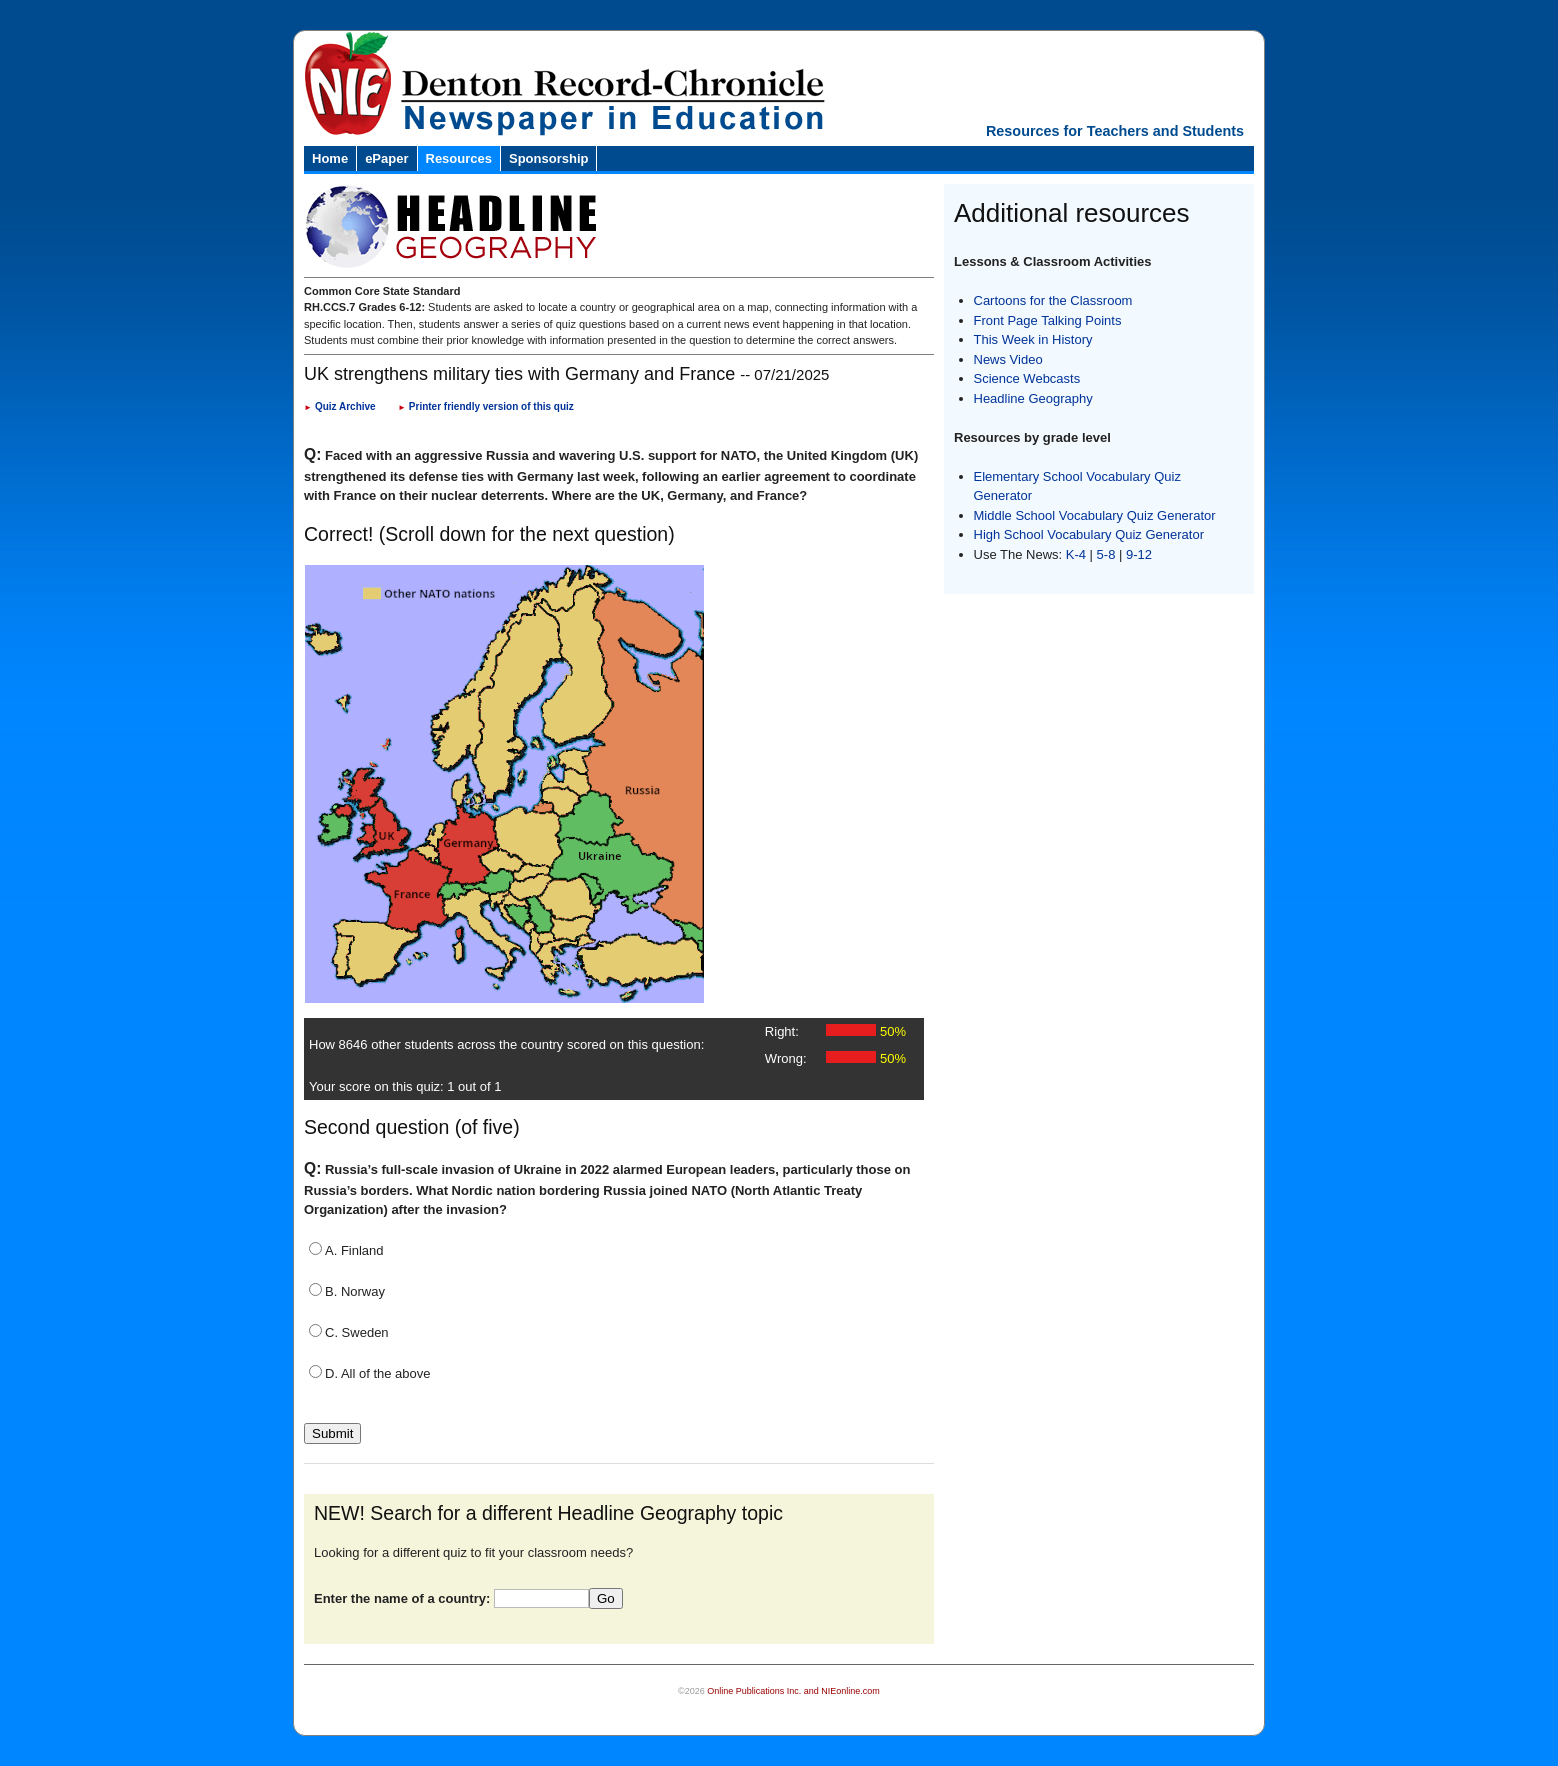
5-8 (1108, 554)
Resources (459, 158)
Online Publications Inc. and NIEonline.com (793, 1691)
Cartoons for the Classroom (1053, 300)
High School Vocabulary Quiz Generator (1089, 534)
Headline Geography (1033, 398)
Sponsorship (548, 158)
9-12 (1139, 554)
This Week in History (1033, 339)
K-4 (1076, 554)
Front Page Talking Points (1048, 320)
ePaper (386, 158)
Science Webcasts (1027, 378)
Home (330, 158)
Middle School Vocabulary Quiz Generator (1095, 515)
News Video (1008, 359)
